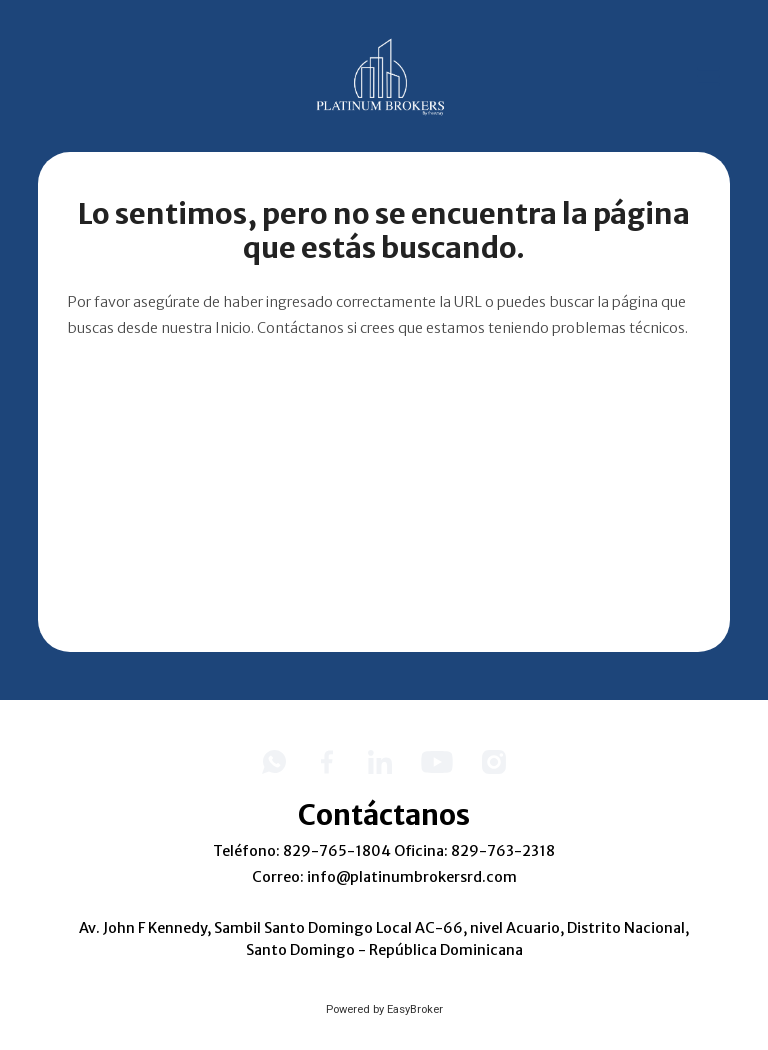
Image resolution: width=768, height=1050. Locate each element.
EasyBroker (415, 1009)
